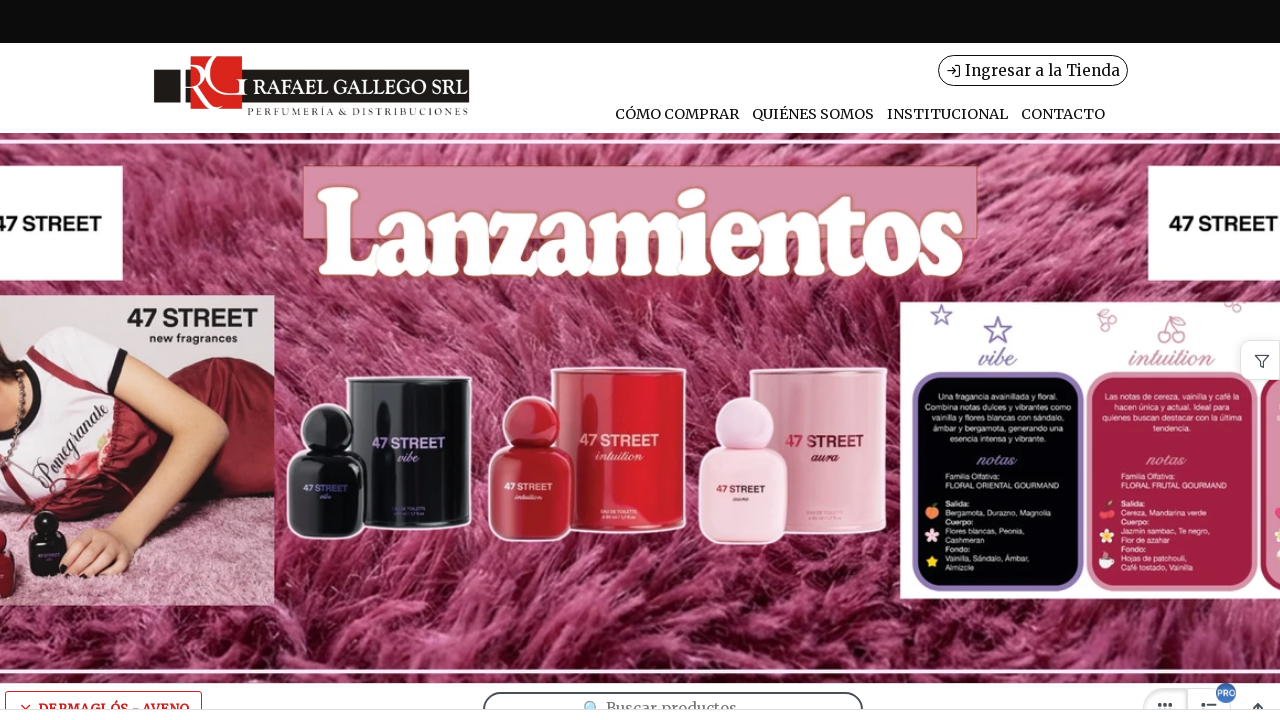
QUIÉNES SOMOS (813, 114)
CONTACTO (1063, 114)
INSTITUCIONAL (947, 114)
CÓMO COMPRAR (677, 114)
